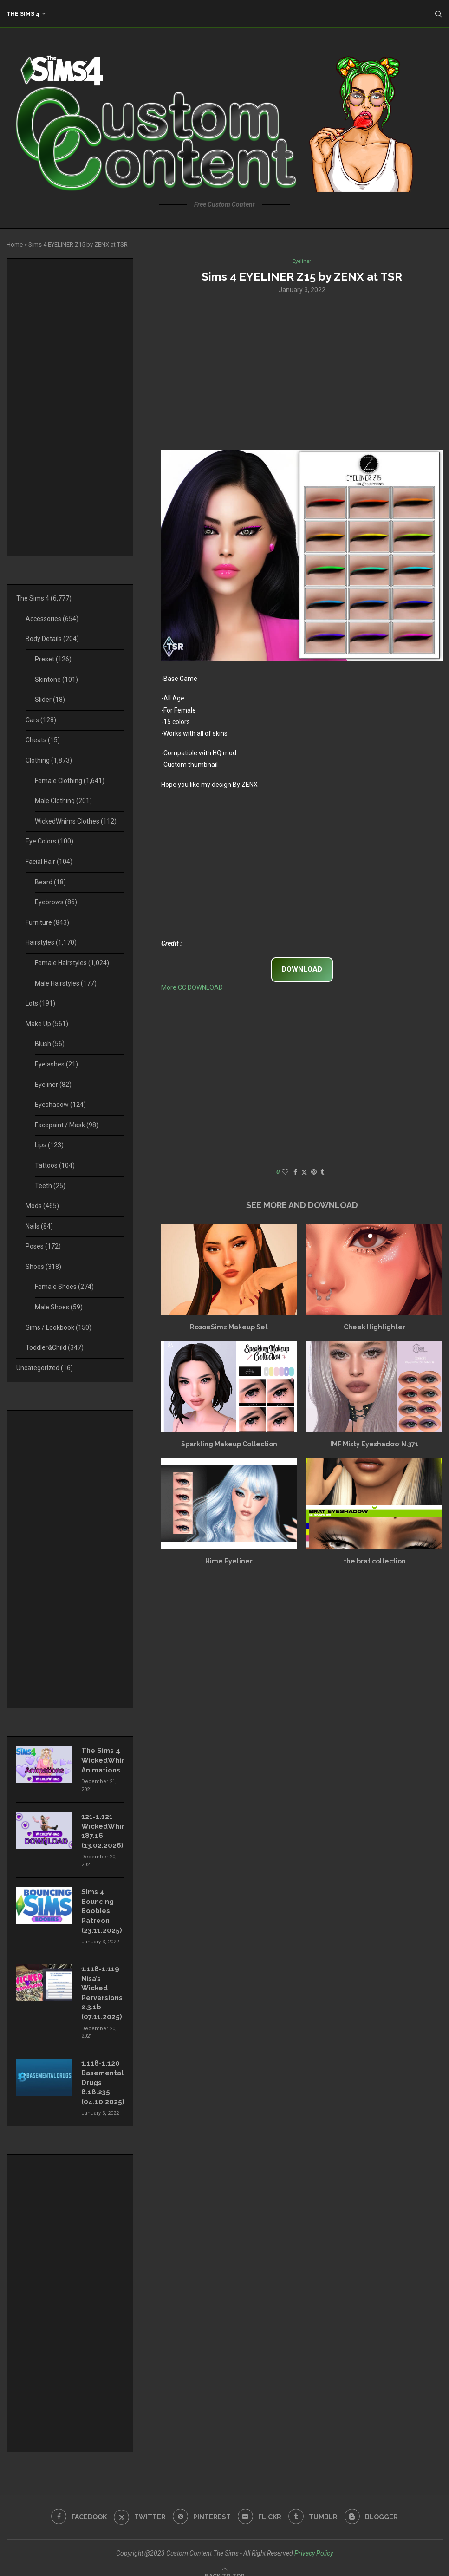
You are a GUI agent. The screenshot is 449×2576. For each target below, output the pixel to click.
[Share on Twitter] (304, 1173)
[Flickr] (260, 2506)
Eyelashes (56, 1064)
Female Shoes (64, 1286)
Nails (39, 1226)
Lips (49, 1145)
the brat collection (375, 1562)
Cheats (43, 740)
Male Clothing (63, 800)
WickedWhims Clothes (76, 821)
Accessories (52, 618)
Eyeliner (53, 1084)
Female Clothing (69, 781)
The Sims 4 (23, 14)
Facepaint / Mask (66, 1125)
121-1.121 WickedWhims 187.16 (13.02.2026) (102, 1828)
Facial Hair (49, 861)
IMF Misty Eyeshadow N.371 (374, 1445)
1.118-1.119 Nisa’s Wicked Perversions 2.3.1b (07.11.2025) (101, 1985)
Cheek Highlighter (374, 1327)
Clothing (49, 760)
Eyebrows (56, 902)
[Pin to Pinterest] (314, 1173)
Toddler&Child (55, 1347)
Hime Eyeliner (229, 1562)
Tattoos (55, 1165)
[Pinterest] (201, 2506)
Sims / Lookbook (58, 1327)
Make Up (47, 1023)
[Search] (438, 13)
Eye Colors (49, 841)
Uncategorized (44, 1368)
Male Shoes (59, 1307)
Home (15, 244)
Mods (42, 1206)
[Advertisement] (302, 372)
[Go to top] (225, 2564)
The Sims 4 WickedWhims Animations (102, 1759)
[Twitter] (137, 2506)
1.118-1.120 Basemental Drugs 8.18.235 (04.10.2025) (102, 2072)
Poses (43, 1246)
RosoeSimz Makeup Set (229, 1327)
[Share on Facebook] (295, 1173)
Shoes (43, 1266)
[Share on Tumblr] (322, 1173)
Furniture (47, 922)
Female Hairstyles (72, 963)
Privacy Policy (313, 2542)
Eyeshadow (60, 1104)
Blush (50, 1043)
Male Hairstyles (66, 983)
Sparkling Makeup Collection (229, 1445)
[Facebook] (75, 2506)
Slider (50, 699)
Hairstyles (51, 942)
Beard (50, 882)
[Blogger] (374, 2506)
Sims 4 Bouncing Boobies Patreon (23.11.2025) (100, 1906)
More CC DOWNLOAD (192, 988)
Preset (53, 659)
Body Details (52, 638)
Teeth (50, 1186)
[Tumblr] (315, 2506)
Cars (41, 720)
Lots (40, 1003)
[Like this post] (285, 1173)
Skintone (56, 679)
